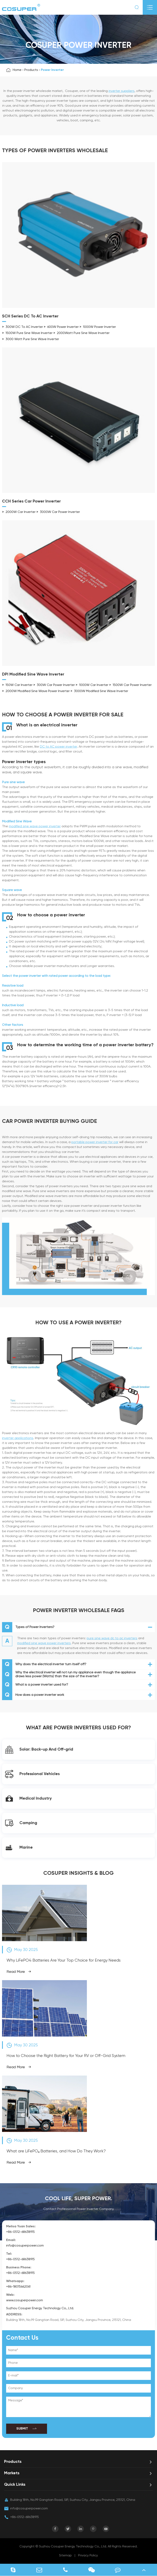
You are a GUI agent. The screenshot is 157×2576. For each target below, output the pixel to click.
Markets (11, 2473)
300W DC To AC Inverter (24, 327)
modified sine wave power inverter (35, 826)
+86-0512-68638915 (20, 2232)
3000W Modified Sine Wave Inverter (101, 691)
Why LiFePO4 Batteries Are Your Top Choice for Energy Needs (64, 1960)
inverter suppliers (122, 91)
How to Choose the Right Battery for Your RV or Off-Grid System (66, 2056)
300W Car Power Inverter (56, 685)
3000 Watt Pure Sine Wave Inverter (32, 339)
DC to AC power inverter (58, 746)
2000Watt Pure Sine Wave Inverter (83, 333)
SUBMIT (26, 2428)
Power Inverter (52, 70)
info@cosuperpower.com (25, 2245)
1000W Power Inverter (99, 327)
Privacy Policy (88, 2555)
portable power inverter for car (94, 1142)
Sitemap (65, 2555)
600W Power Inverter (63, 327)
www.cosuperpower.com (24, 2300)
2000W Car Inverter (21, 512)
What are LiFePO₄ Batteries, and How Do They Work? (56, 2151)
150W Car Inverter (19, 685)
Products (31, 70)
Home (17, 70)
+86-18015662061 (18, 2286)
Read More (19, 1972)
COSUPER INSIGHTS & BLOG (78, 1873)
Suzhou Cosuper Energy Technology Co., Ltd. (40, 2308)
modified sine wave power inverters (44, 1643)
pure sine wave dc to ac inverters (112, 1638)
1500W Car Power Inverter (132, 685)
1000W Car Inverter (93, 685)
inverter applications (17, 1438)
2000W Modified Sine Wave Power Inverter (38, 691)
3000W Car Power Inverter (60, 512)
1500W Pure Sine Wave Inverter (29, 333)
